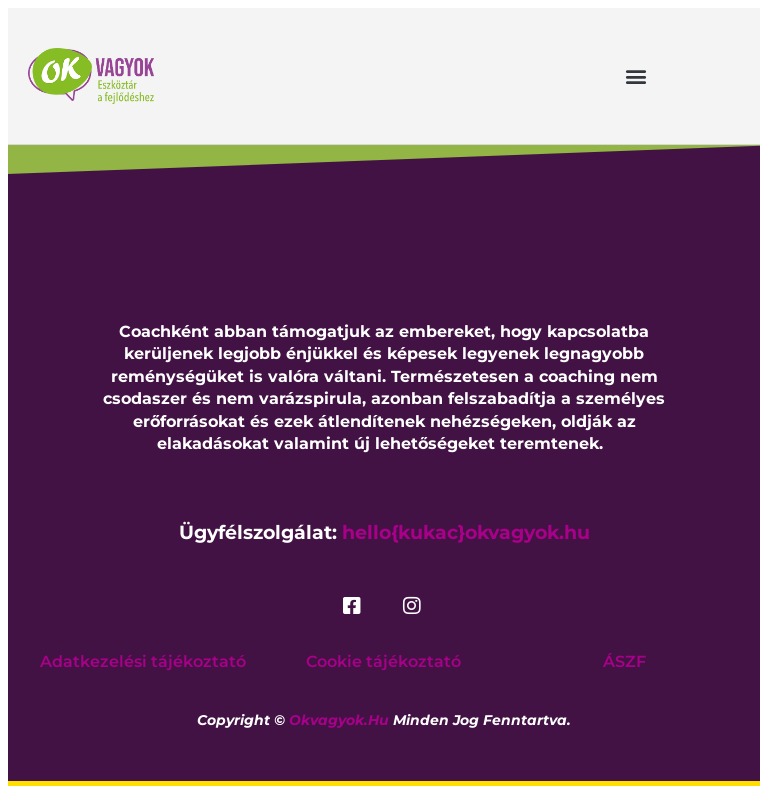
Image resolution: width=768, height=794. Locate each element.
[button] (636, 75)
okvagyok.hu (339, 720)
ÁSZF (624, 661)
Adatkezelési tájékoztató (143, 661)
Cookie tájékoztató (383, 661)
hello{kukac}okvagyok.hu (466, 532)
